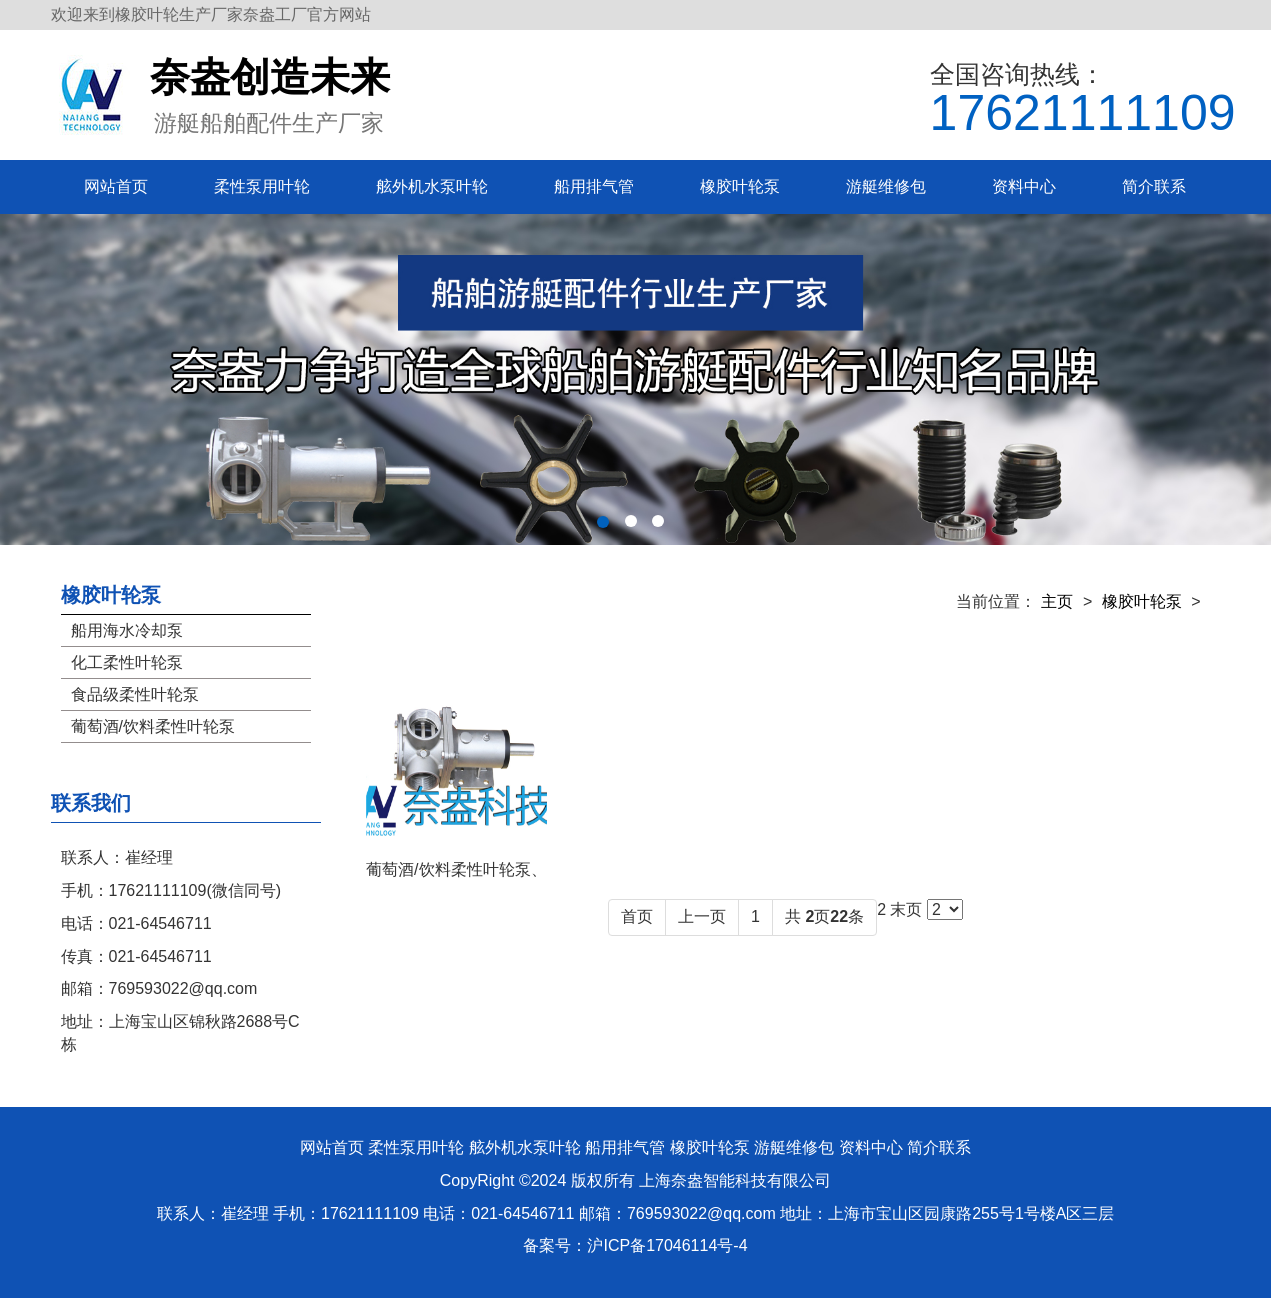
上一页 (702, 916)
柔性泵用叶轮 (262, 186)
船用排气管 (594, 186)
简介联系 (1154, 186)
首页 (637, 916)
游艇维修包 (886, 186)
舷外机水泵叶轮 (432, 186)
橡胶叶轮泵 (740, 186)
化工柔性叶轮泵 (127, 662)
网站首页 (116, 186)
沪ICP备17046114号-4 (667, 1245)
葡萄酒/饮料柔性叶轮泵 (153, 726)
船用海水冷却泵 (127, 630)
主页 (1057, 601)
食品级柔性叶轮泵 (135, 694)
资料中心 (1024, 186)
